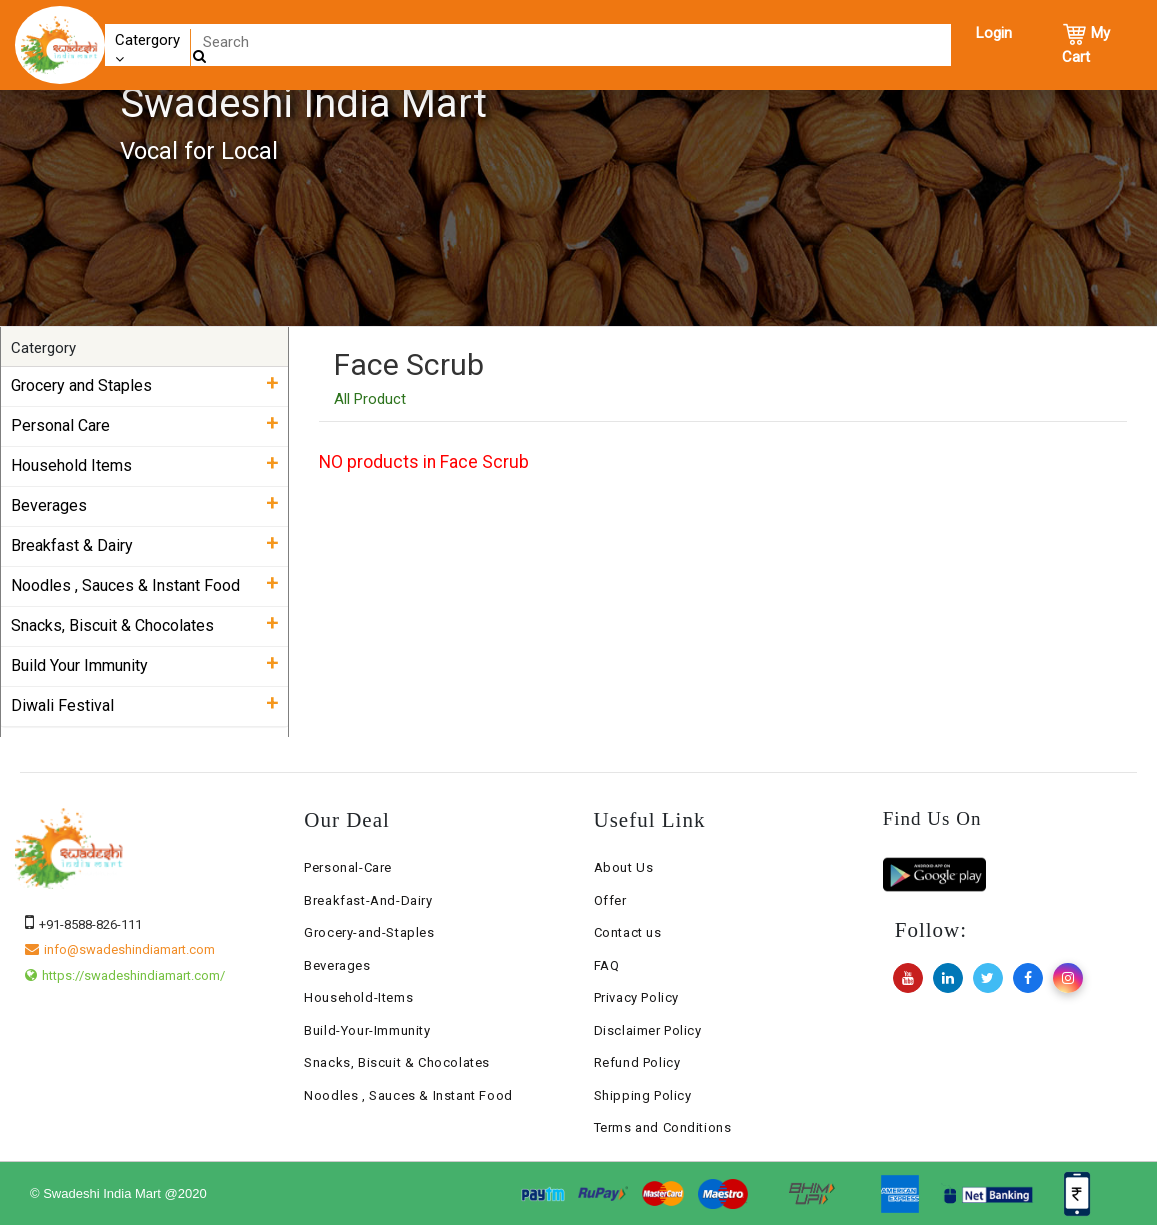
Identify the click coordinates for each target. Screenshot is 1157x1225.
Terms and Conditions (663, 1127)
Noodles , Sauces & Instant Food (408, 1095)
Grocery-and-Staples (369, 932)
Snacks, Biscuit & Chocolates (397, 1062)
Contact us (628, 932)
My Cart (1086, 44)
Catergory (147, 48)
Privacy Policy (636, 997)
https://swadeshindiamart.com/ (125, 975)
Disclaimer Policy (648, 1030)
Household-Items (358, 997)
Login (994, 33)
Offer (610, 900)
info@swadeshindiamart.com (120, 949)
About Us (624, 867)
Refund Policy (637, 1062)
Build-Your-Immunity (367, 1030)
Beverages (337, 965)
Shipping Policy (643, 1095)
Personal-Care (348, 867)
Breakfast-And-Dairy (368, 900)
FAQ (607, 965)
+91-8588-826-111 (83, 924)
